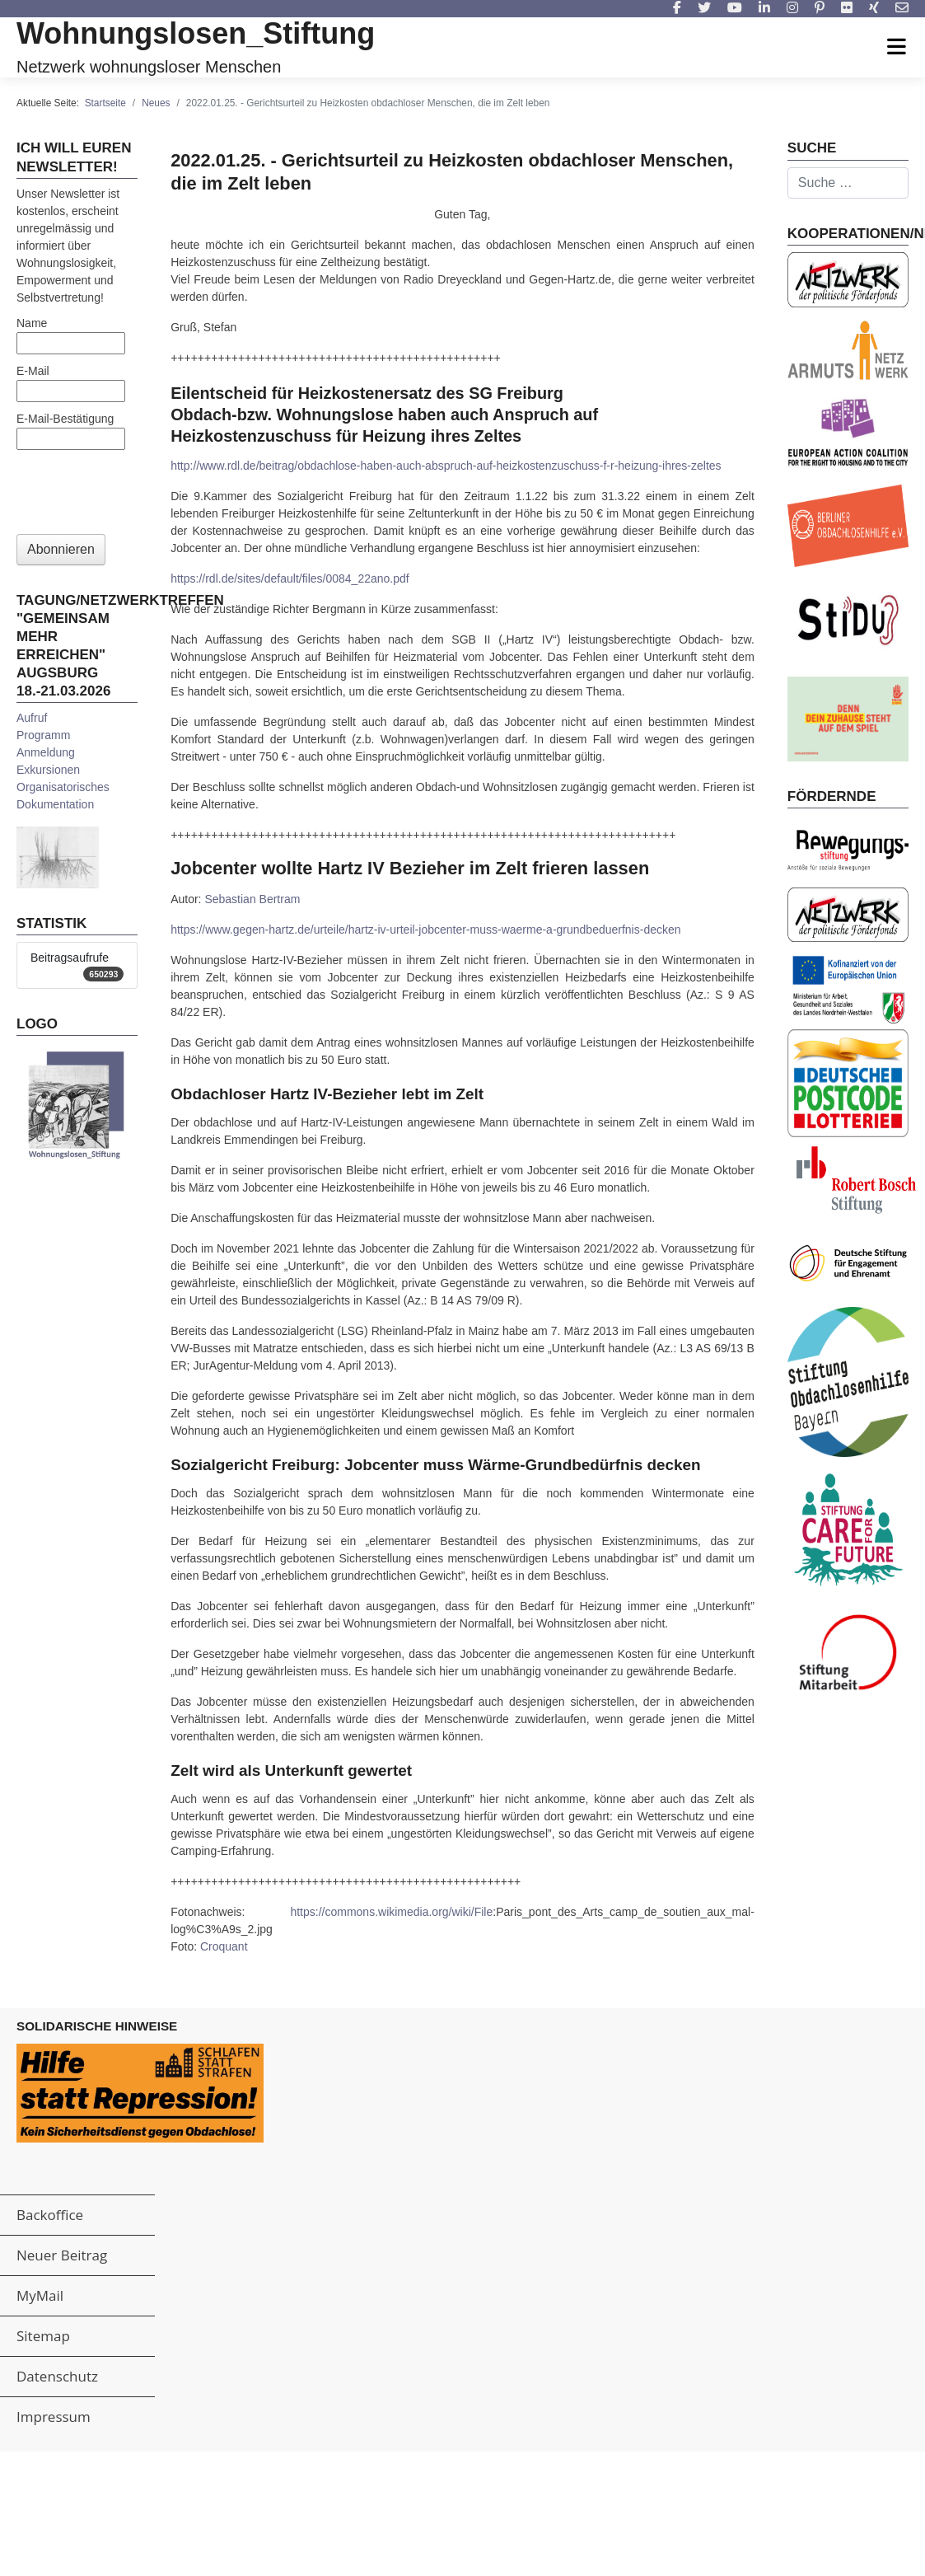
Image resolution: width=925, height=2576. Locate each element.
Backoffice (49, 2214)
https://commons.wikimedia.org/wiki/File (391, 1911)
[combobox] (848, 183)
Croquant (224, 1946)
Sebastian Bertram (252, 899)
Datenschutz (57, 2376)
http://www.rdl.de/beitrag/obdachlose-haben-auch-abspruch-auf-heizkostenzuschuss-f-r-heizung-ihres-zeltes (446, 465)
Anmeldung (45, 752)
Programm (43, 735)
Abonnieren (61, 549)
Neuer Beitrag (61, 2255)
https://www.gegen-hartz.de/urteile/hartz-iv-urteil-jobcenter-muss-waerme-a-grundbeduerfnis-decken (425, 929)
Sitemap (43, 2335)
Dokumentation (55, 804)
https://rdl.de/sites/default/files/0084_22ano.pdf (290, 578)
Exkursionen (48, 769)
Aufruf (31, 717)
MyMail (39, 2295)
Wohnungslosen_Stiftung (195, 33)
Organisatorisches (63, 787)
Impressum (53, 2416)
